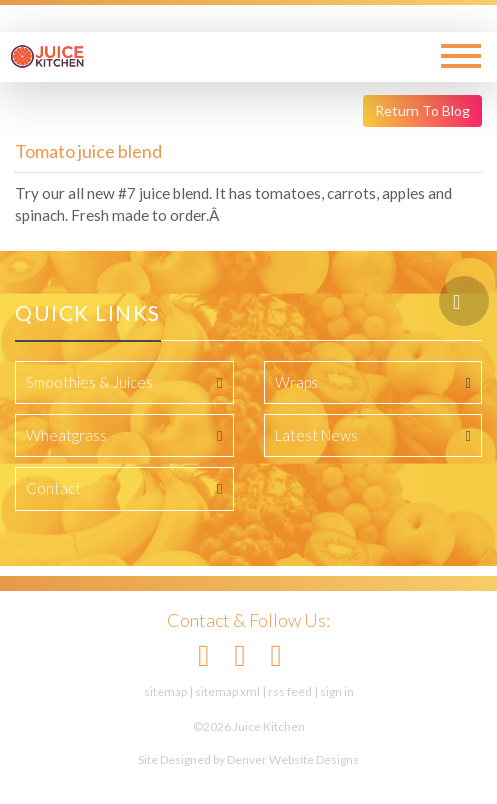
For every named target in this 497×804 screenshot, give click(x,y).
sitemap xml (227, 691)
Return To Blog (422, 110)
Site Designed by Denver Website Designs (248, 759)
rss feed (290, 691)
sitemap (165, 691)
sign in (337, 691)
